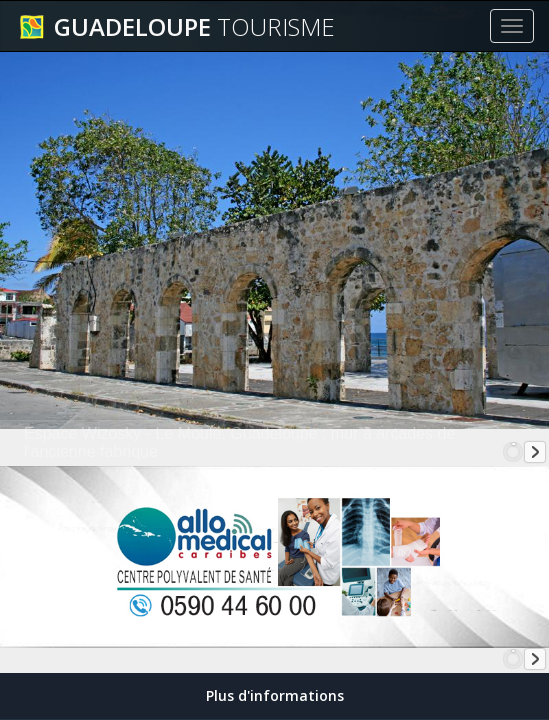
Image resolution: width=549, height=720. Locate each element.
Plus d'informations (275, 695)
